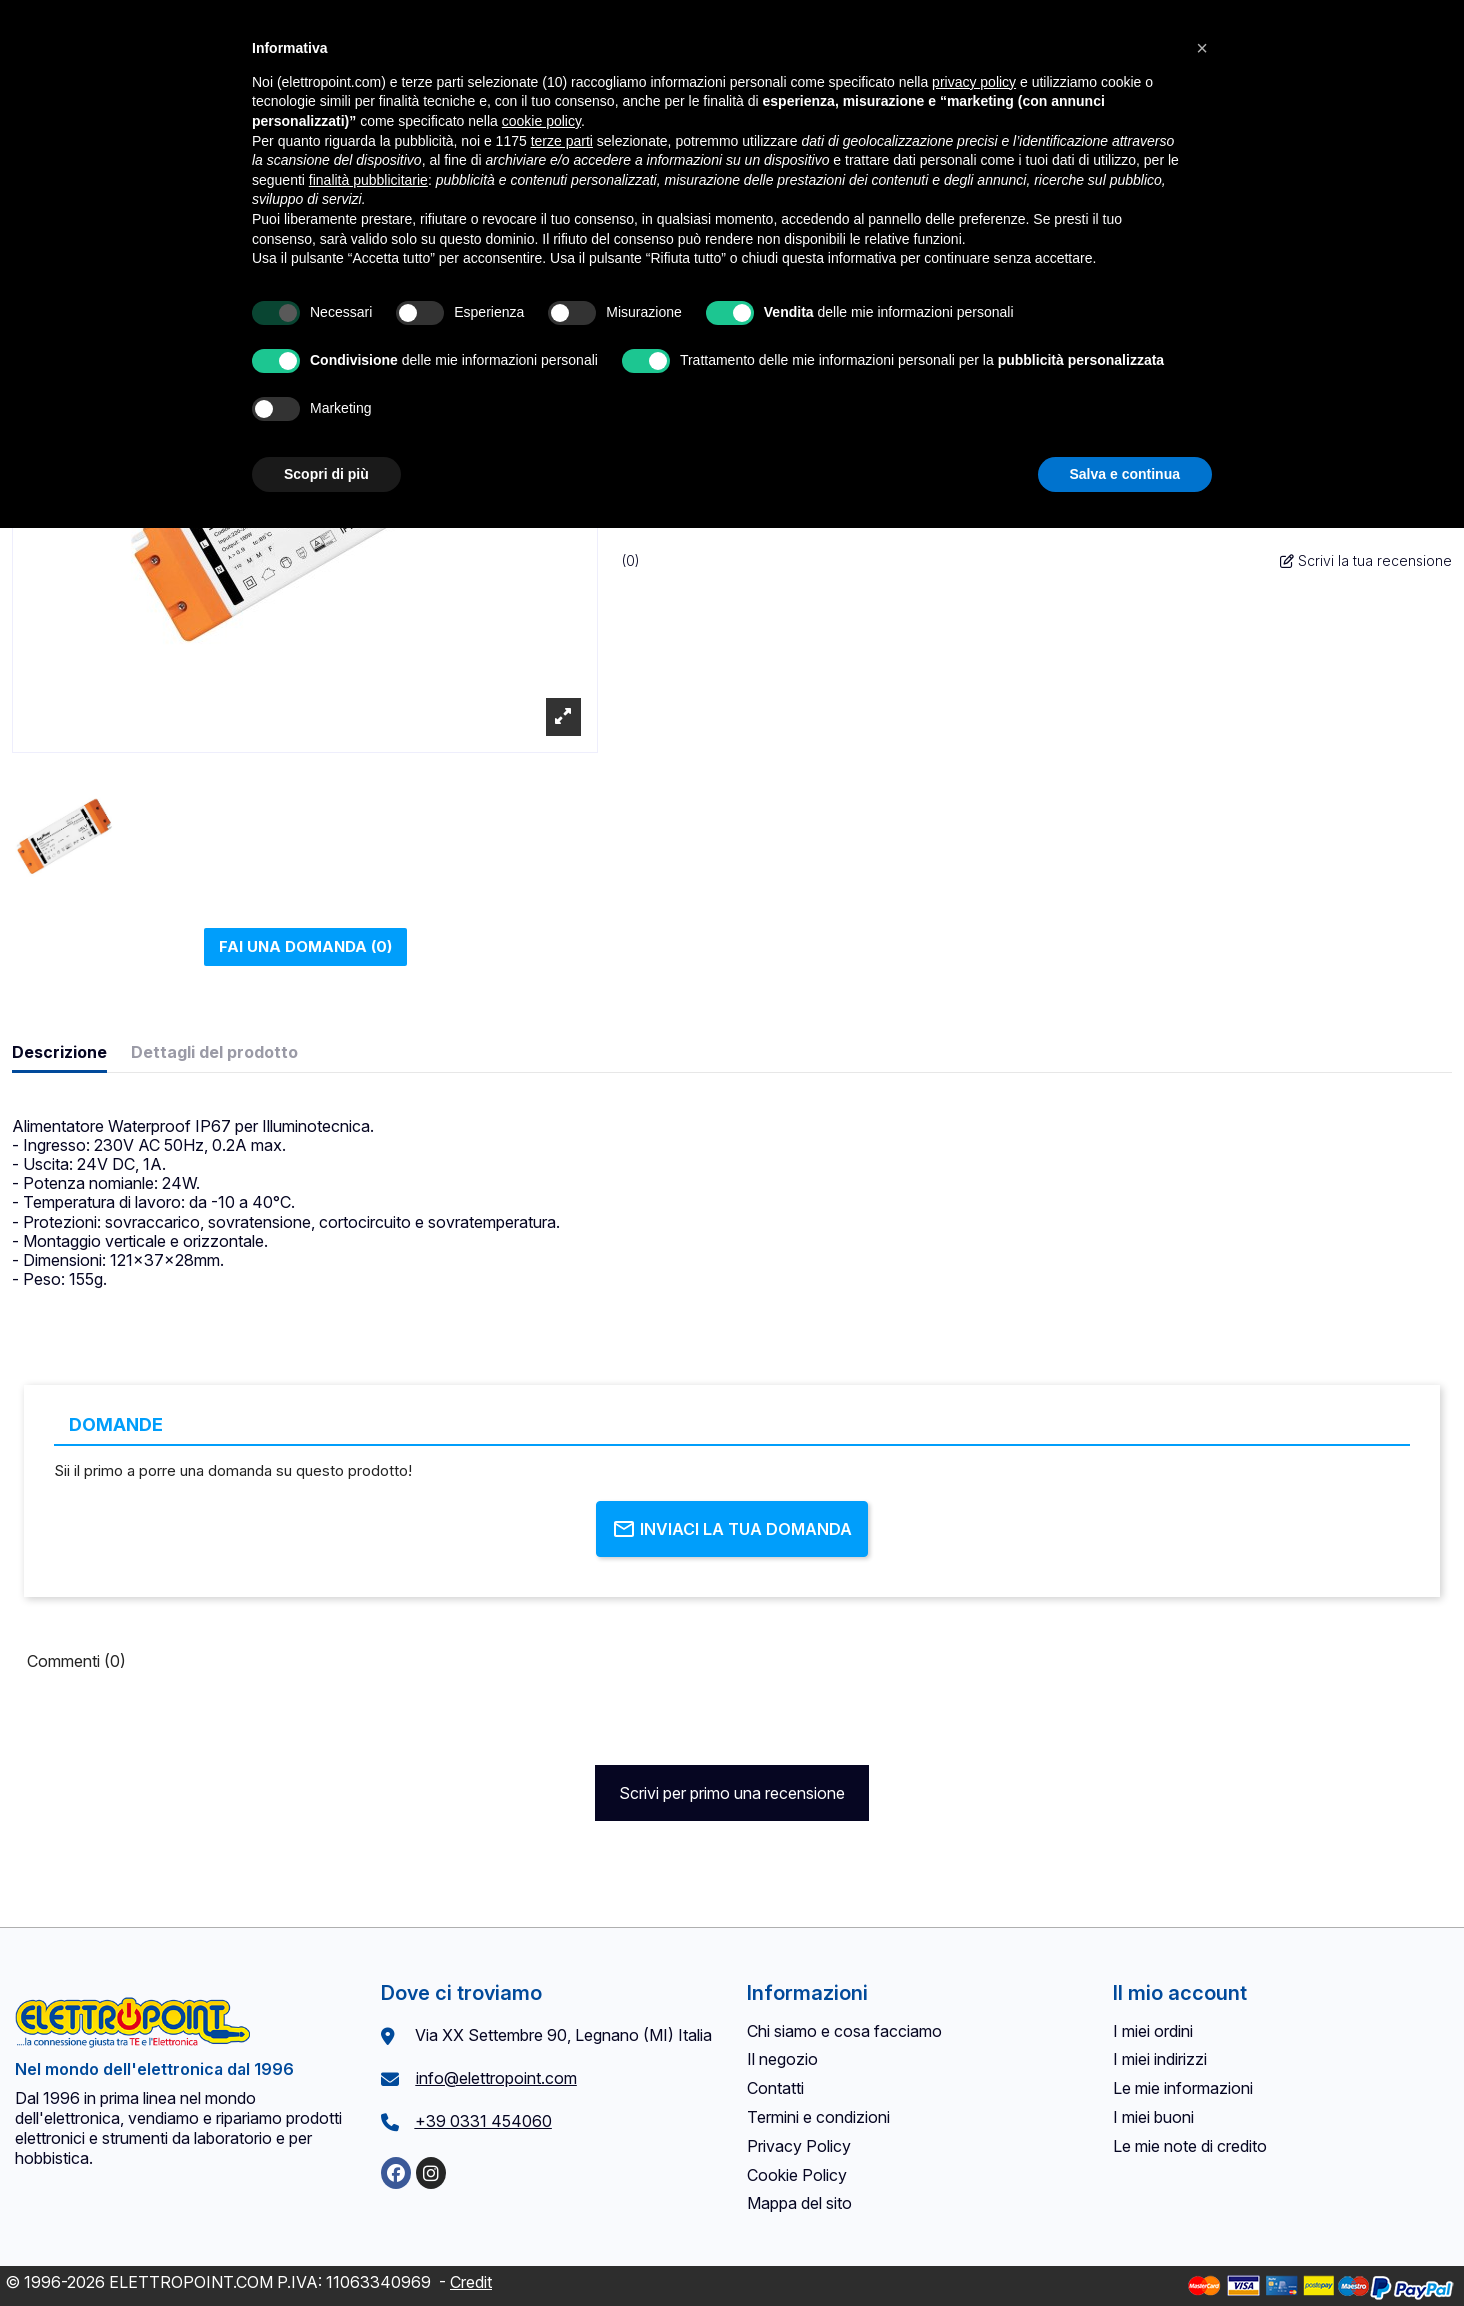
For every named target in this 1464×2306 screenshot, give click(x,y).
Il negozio (782, 2059)
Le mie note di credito (1190, 2146)
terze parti (562, 141)
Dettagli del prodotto (214, 1052)
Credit (471, 2282)
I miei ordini (1153, 2031)
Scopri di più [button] (326, 474)
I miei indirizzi (1160, 2059)
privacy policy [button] (974, 82)
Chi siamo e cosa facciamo (844, 2031)
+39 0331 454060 (483, 2121)
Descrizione (59, 1052)
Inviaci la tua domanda (732, 1529)
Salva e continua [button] (1125, 474)
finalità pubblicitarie (368, 180)
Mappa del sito (799, 2203)
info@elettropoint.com (496, 2078)
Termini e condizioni (818, 2117)
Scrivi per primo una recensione (732, 1793)
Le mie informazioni (1183, 2088)
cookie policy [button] (541, 121)
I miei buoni (1153, 2117)
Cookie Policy (797, 2175)
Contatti (775, 2088)
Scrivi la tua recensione (1366, 560)
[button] (1202, 48)
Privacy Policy (799, 2146)
